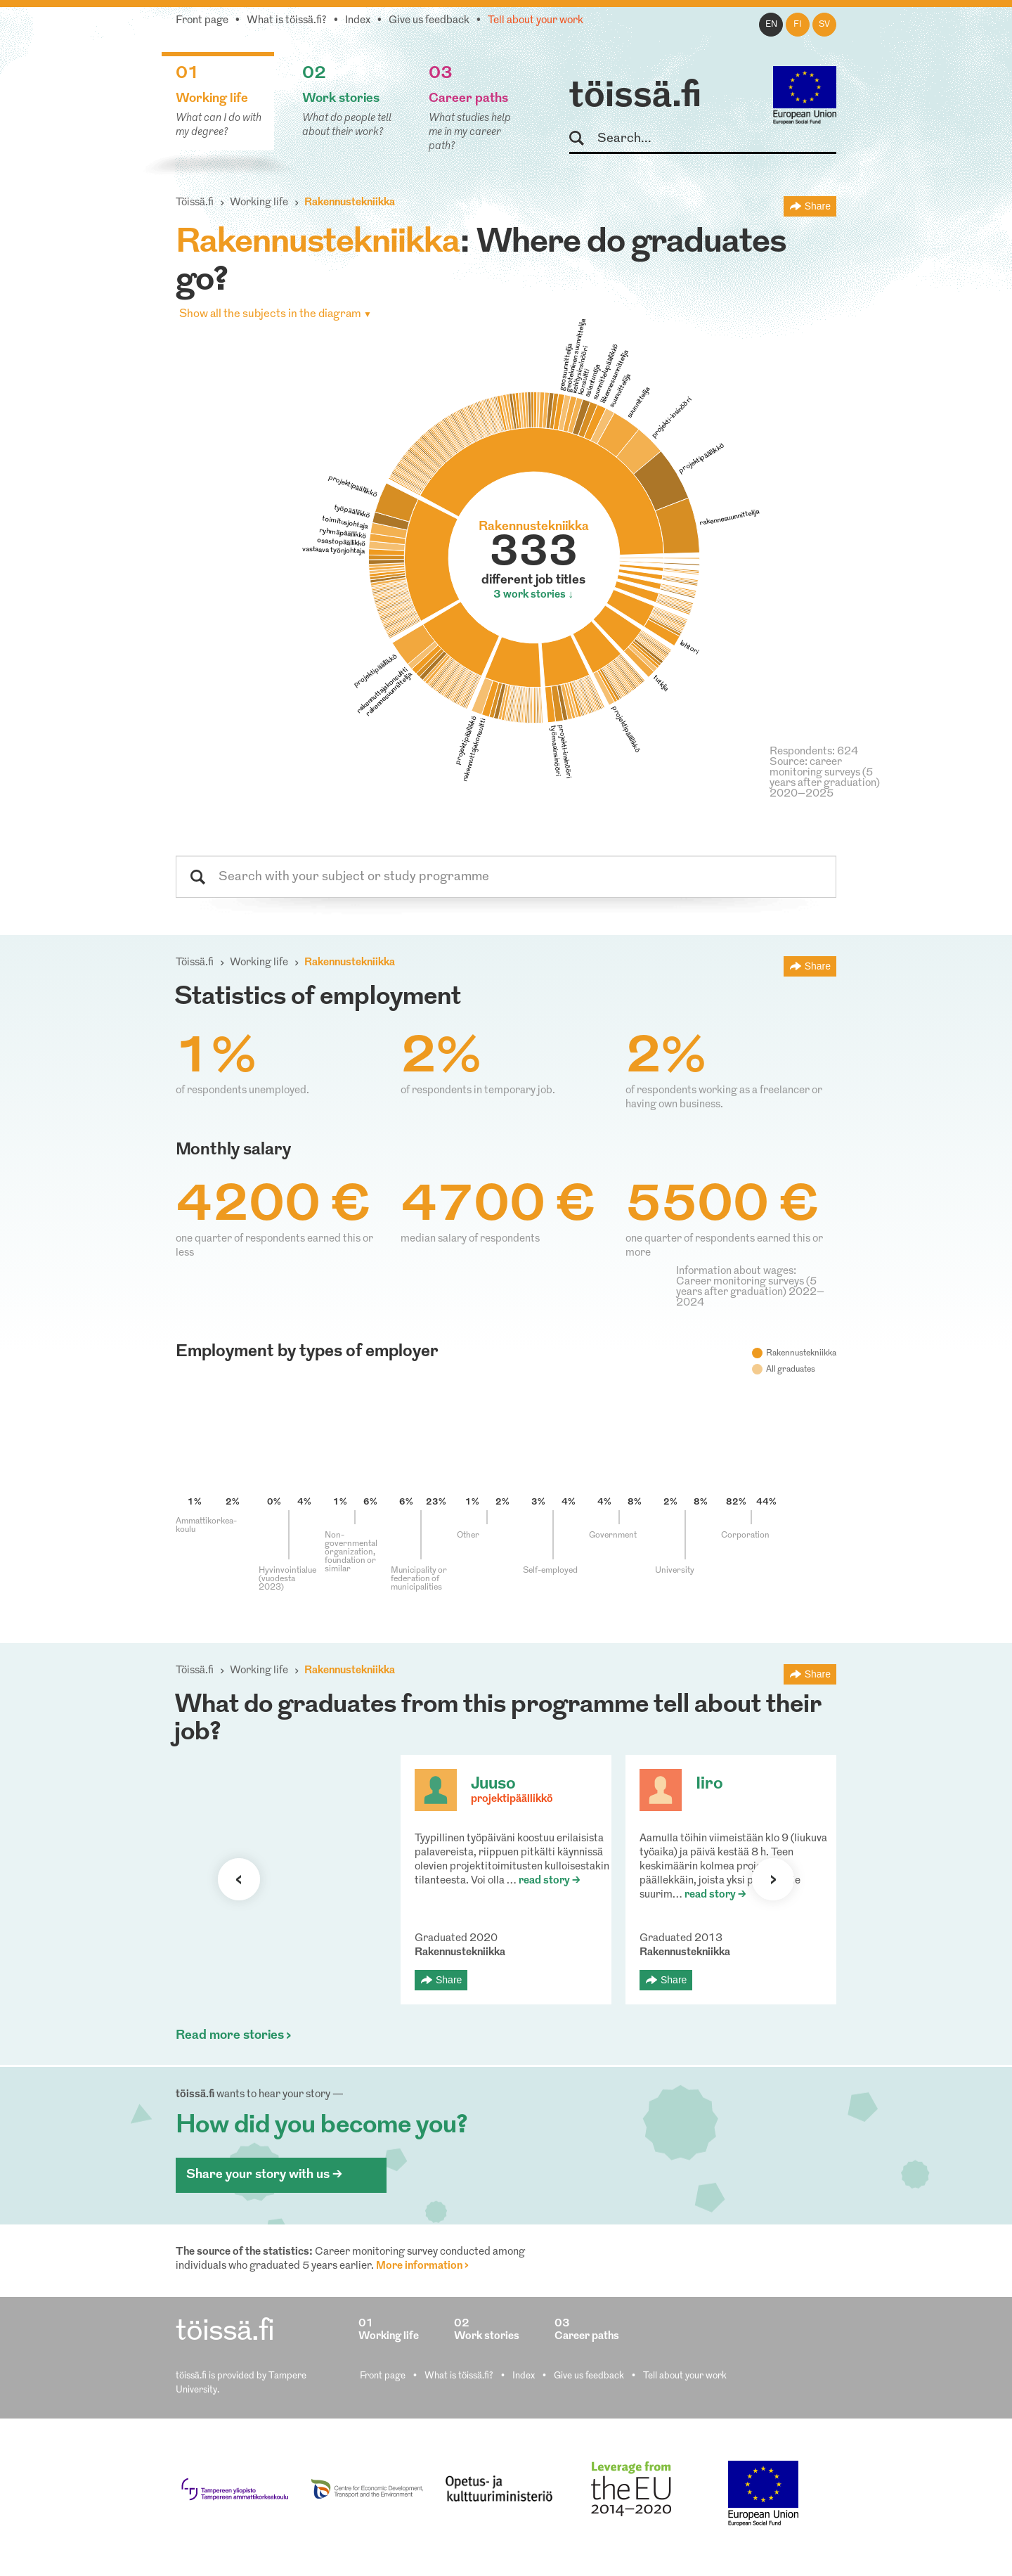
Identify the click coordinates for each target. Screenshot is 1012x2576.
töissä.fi (635, 97)
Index (357, 20)
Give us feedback (429, 20)
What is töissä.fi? (287, 20)
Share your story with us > (264, 2175)
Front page (202, 20)
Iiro (709, 1784)
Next (773, 1879)
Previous (239, 1879)
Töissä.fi (195, 203)
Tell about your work (535, 20)
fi (797, 24)
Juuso (493, 1784)
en (771, 24)
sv (824, 24)
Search (583, 138)
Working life (259, 203)
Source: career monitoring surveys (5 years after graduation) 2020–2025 (825, 778)
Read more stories (230, 2035)
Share (818, 206)
